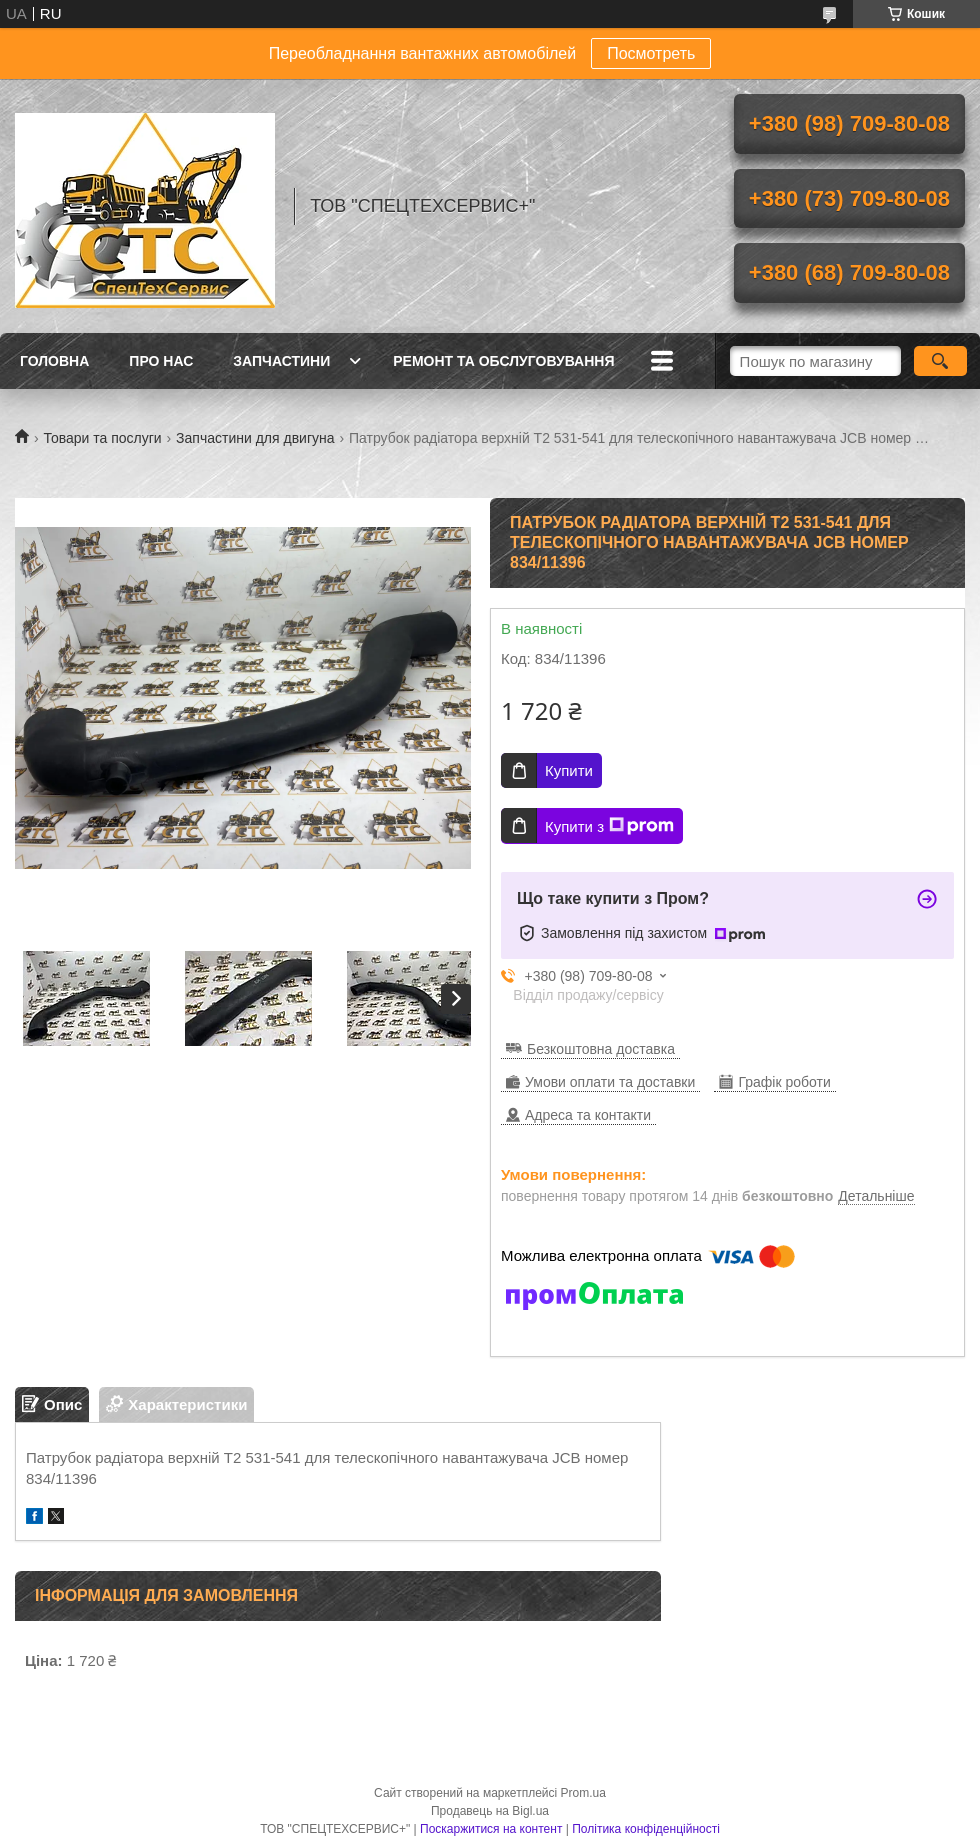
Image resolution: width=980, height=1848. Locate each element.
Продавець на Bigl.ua (490, 1811)
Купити (569, 770)
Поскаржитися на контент (491, 1829)
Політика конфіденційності (646, 1829)
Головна (54, 361)
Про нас (161, 361)
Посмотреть (651, 53)
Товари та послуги (102, 438)
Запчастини (281, 361)
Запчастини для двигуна (255, 438)
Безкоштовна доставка (601, 1049)
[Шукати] (940, 361)
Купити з (609, 826)
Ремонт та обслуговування (503, 361)
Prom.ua (583, 1793)
